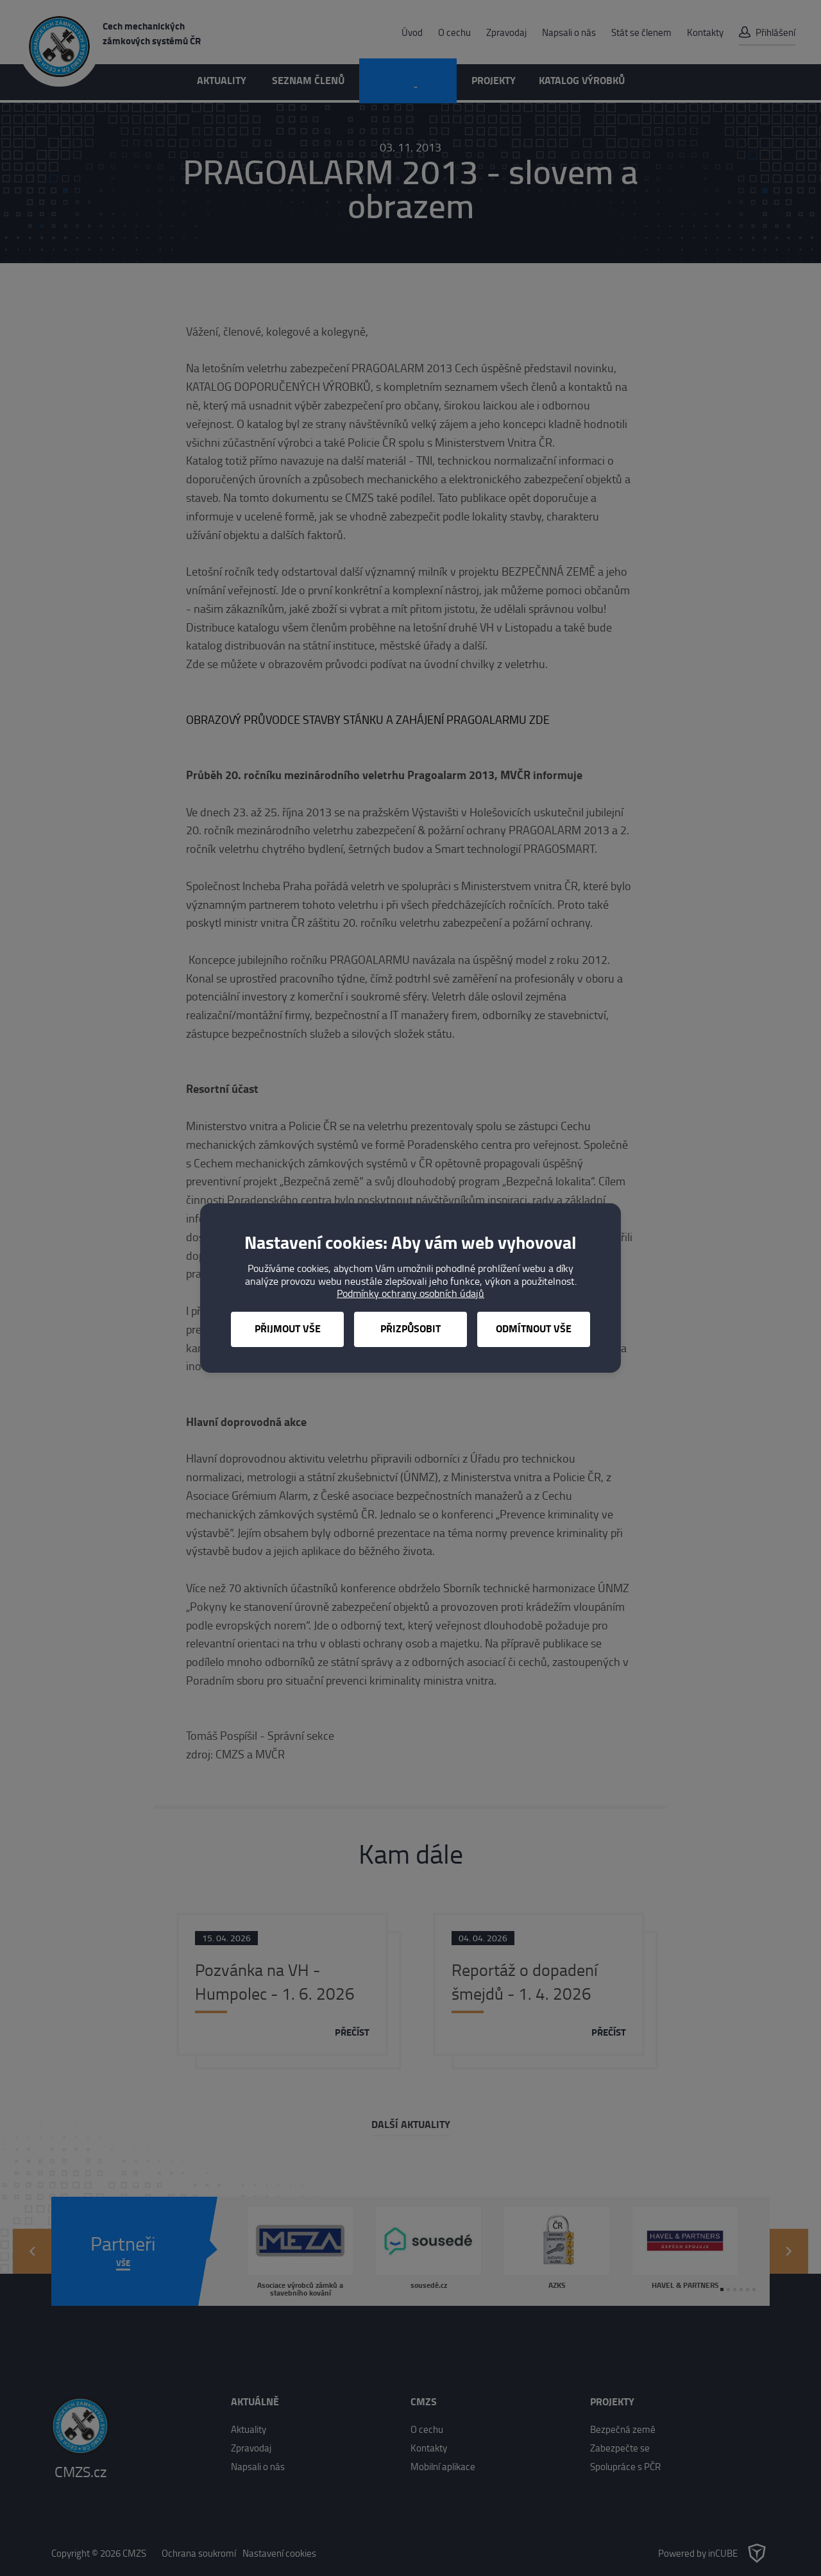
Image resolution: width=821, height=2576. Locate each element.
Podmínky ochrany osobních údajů (410, 1293)
